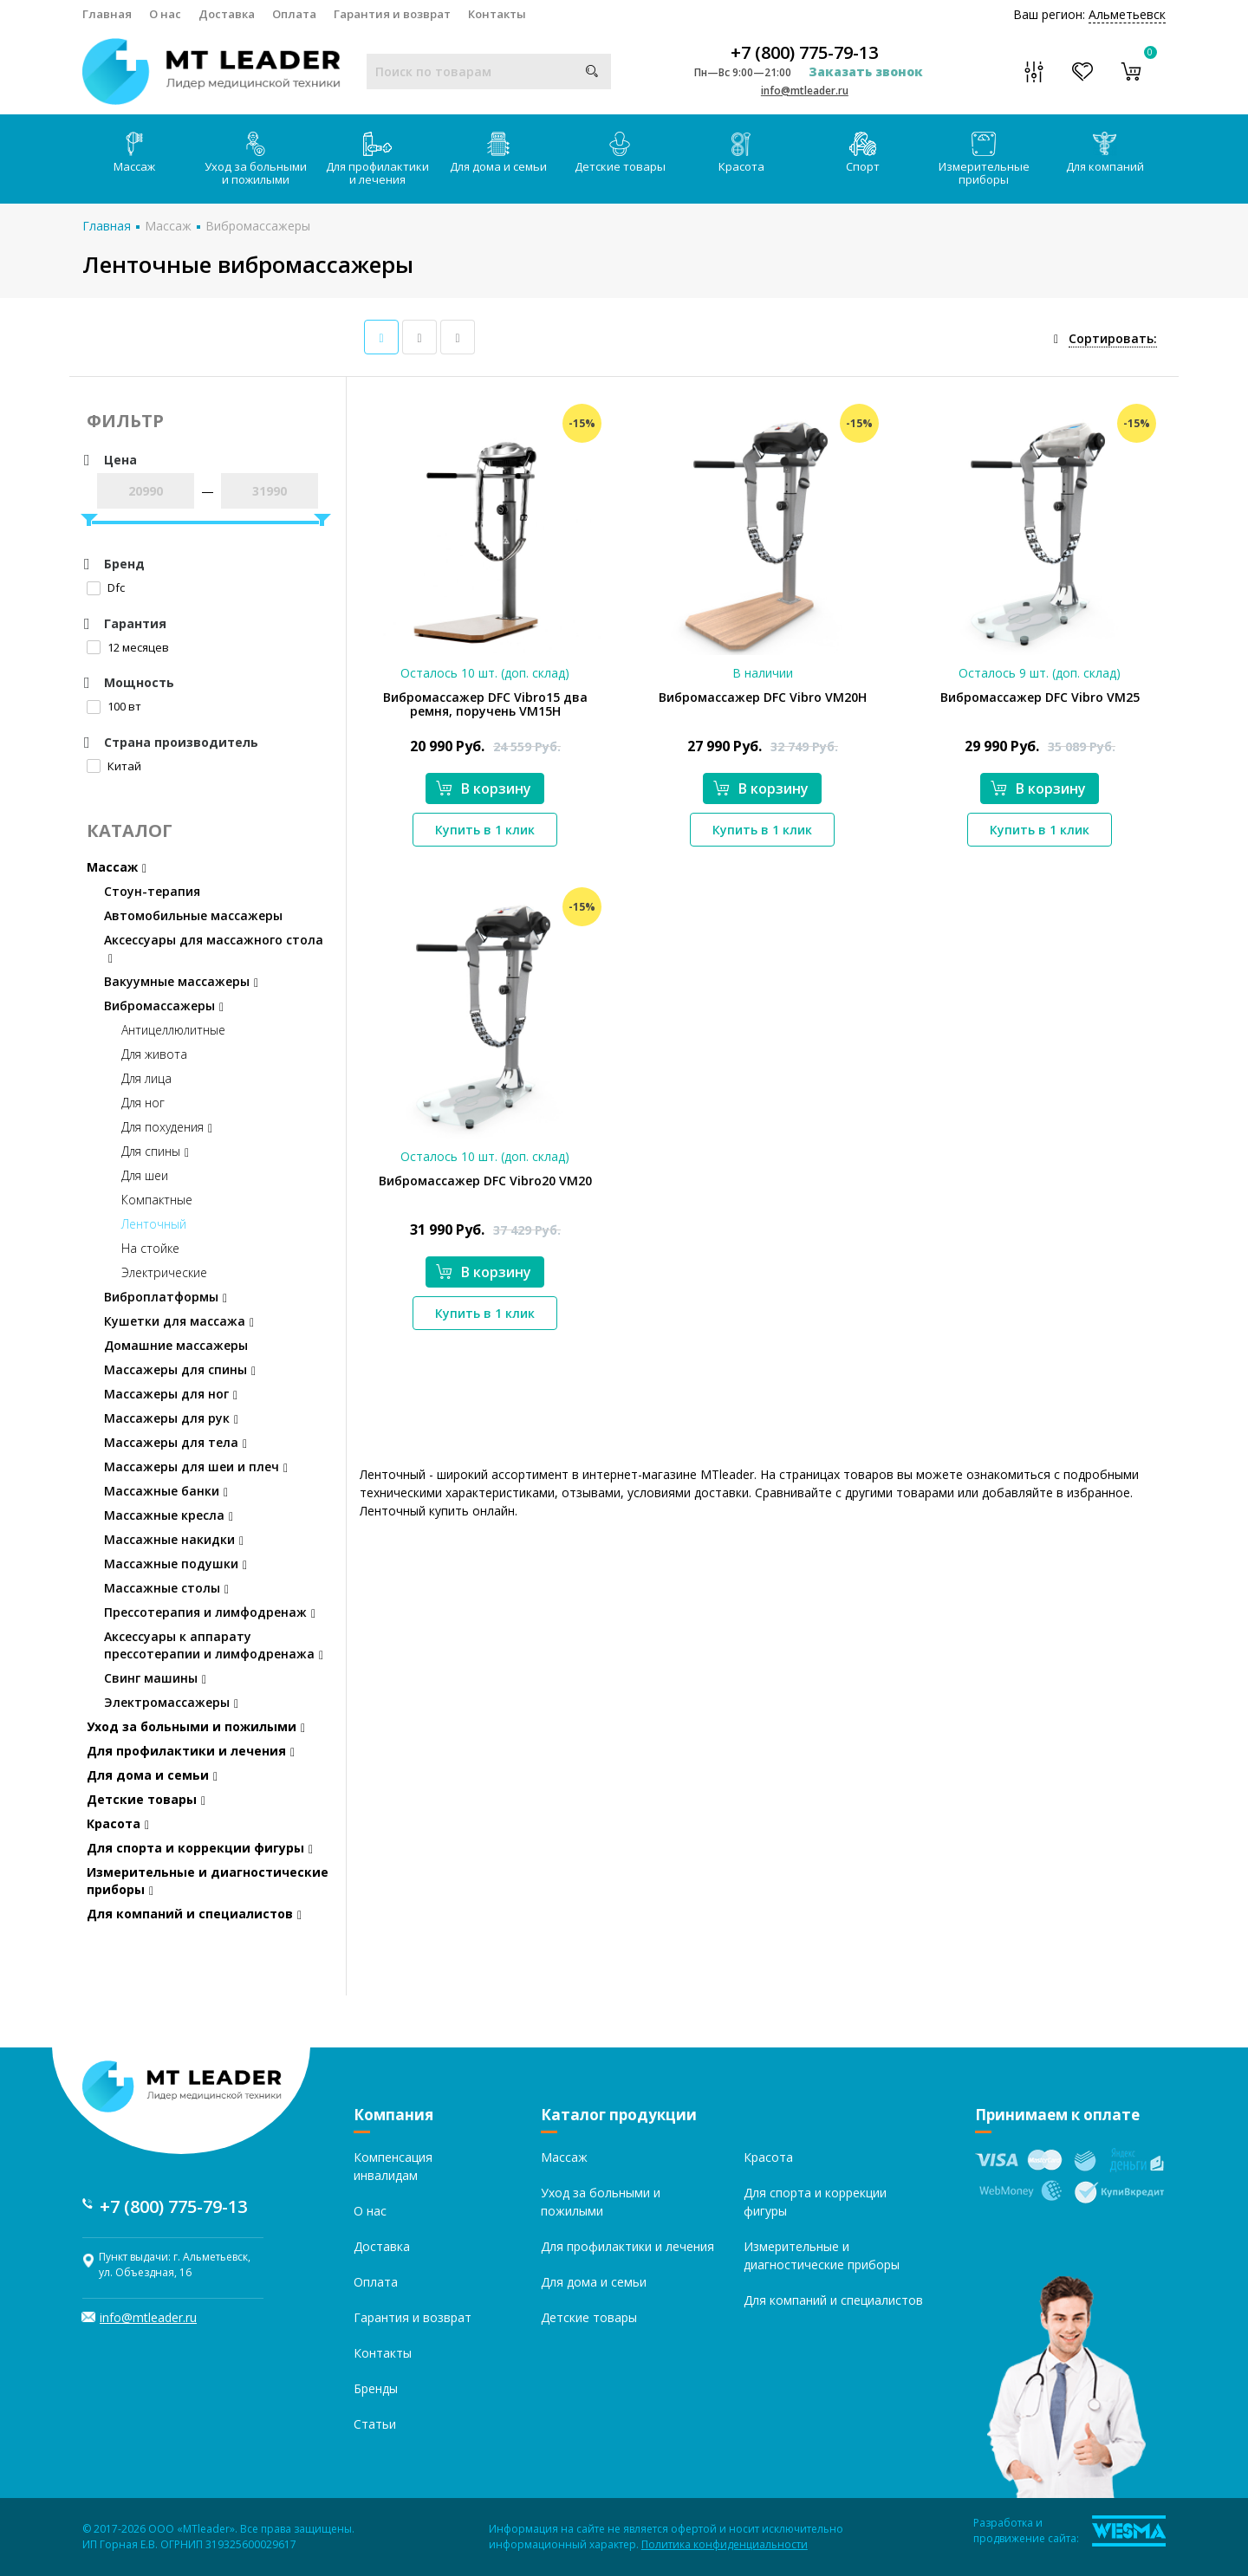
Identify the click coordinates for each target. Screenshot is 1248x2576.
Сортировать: (1113, 338)
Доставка (226, 14)
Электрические (164, 1272)
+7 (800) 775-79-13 (804, 53)
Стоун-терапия (152, 891)
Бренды (376, 2388)
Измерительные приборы (984, 159)
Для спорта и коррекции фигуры (200, 1848)
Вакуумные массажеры (181, 981)
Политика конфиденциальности (724, 2544)
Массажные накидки (174, 1539)
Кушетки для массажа (179, 1321)
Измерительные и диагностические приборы (207, 1881)
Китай (114, 766)
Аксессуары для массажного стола (213, 948)
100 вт (114, 706)
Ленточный (153, 1224)
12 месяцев (128, 647)
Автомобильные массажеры (193, 915)
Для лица (146, 1078)
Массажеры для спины (180, 1369)
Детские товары (620, 153)
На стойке (150, 1248)
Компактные (156, 1199)
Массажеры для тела (175, 1442)
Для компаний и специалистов (194, 1913)
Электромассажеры (171, 1702)
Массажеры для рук (171, 1418)
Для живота (154, 1054)
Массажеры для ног (170, 1393)
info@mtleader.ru (804, 90)
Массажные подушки (175, 1563)
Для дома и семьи (498, 153)
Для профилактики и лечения (377, 159)
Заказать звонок (866, 71)
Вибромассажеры (257, 225)
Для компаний (1105, 153)
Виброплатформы (165, 1296)
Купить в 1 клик (485, 829)
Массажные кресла (168, 1515)
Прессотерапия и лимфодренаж (209, 1612)
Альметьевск (1127, 14)
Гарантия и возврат (392, 14)
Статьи (375, 2424)
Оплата (294, 14)
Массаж (134, 153)
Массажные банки (166, 1491)
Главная (107, 14)
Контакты (497, 14)
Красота (741, 153)
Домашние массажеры (176, 1345)
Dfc (106, 587)
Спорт (863, 153)
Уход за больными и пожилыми (256, 159)
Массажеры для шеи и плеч (196, 1466)
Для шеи (144, 1175)
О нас (165, 14)
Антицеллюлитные (173, 1030)
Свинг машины (155, 1678)
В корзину (483, 788)
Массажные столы (166, 1588)
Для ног (143, 1102)
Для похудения (166, 1127)
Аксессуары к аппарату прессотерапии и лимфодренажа (213, 1645)
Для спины (155, 1151)
